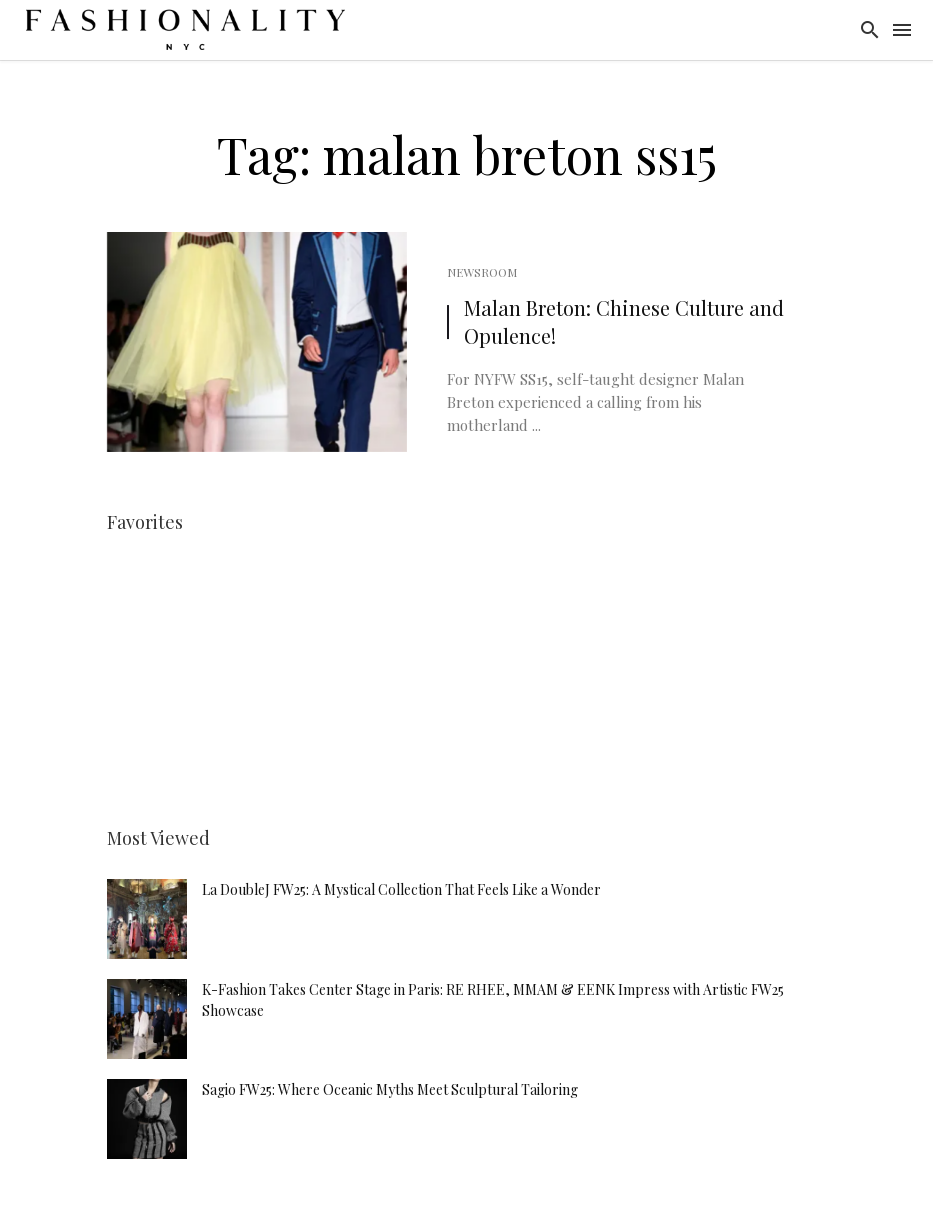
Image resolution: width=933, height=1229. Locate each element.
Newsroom (482, 272)
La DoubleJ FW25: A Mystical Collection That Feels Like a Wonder (401, 889)
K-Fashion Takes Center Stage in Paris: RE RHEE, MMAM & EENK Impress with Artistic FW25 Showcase (493, 1000)
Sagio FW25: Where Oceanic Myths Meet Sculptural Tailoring (390, 1089)
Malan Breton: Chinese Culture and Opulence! (624, 321)
